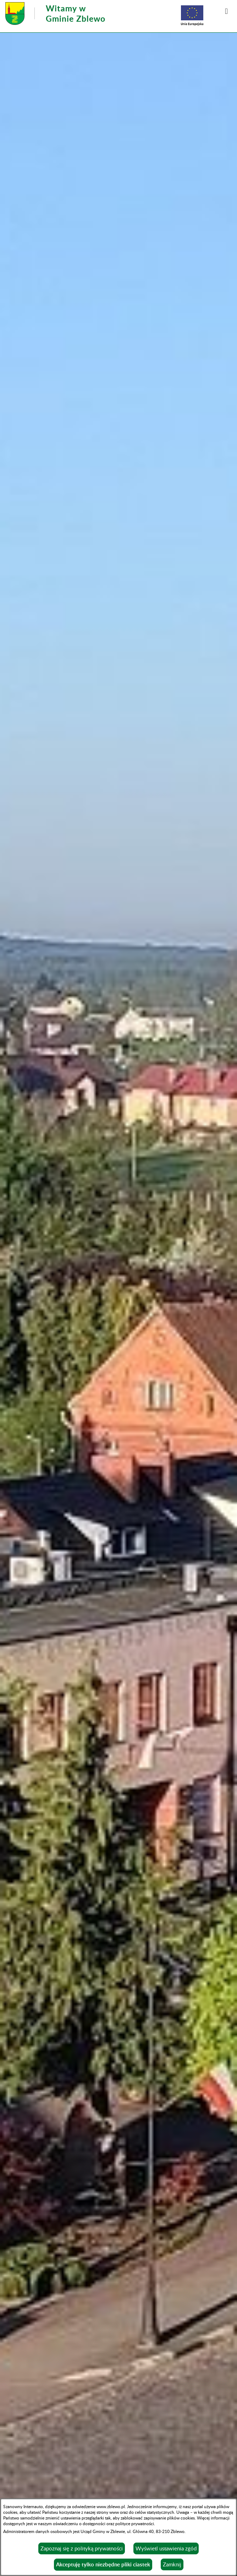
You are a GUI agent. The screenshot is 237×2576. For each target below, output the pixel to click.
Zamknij (172, 2564)
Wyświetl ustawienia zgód (166, 2548)
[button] (226, 10)
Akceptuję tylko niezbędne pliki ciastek (103, 2564)
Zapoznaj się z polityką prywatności (81, 2548)
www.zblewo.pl (111, 2506)
